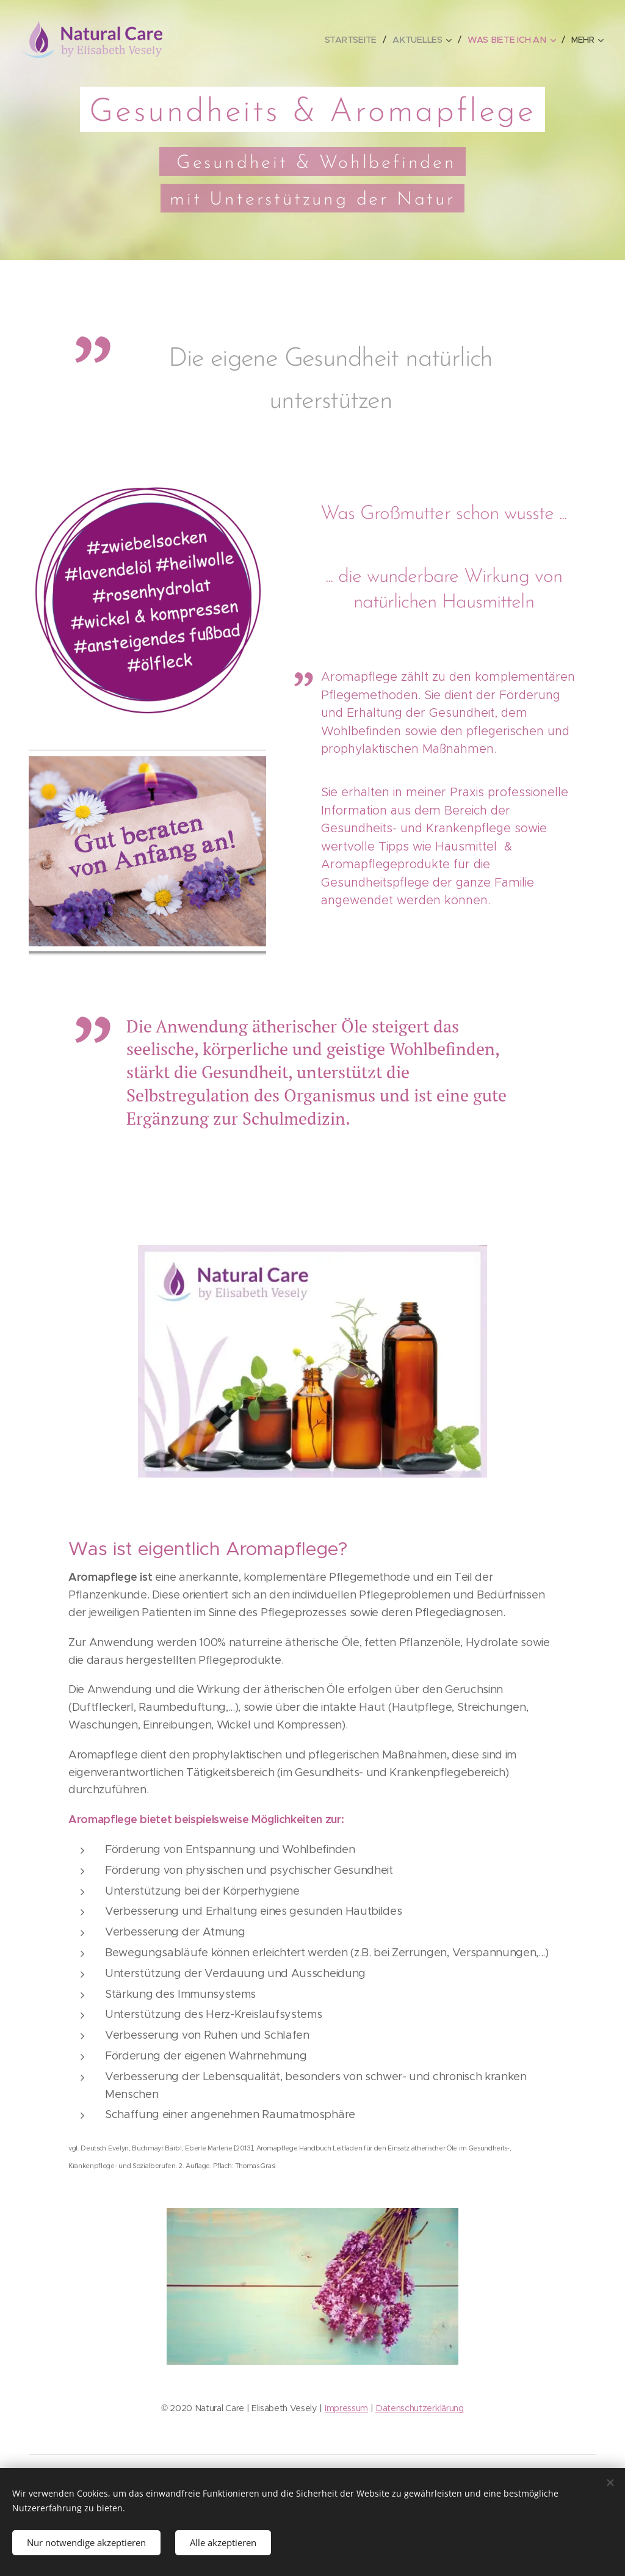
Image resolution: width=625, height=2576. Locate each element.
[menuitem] (355, 39)
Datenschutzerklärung (419, 2407)
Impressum (346, 2407)
